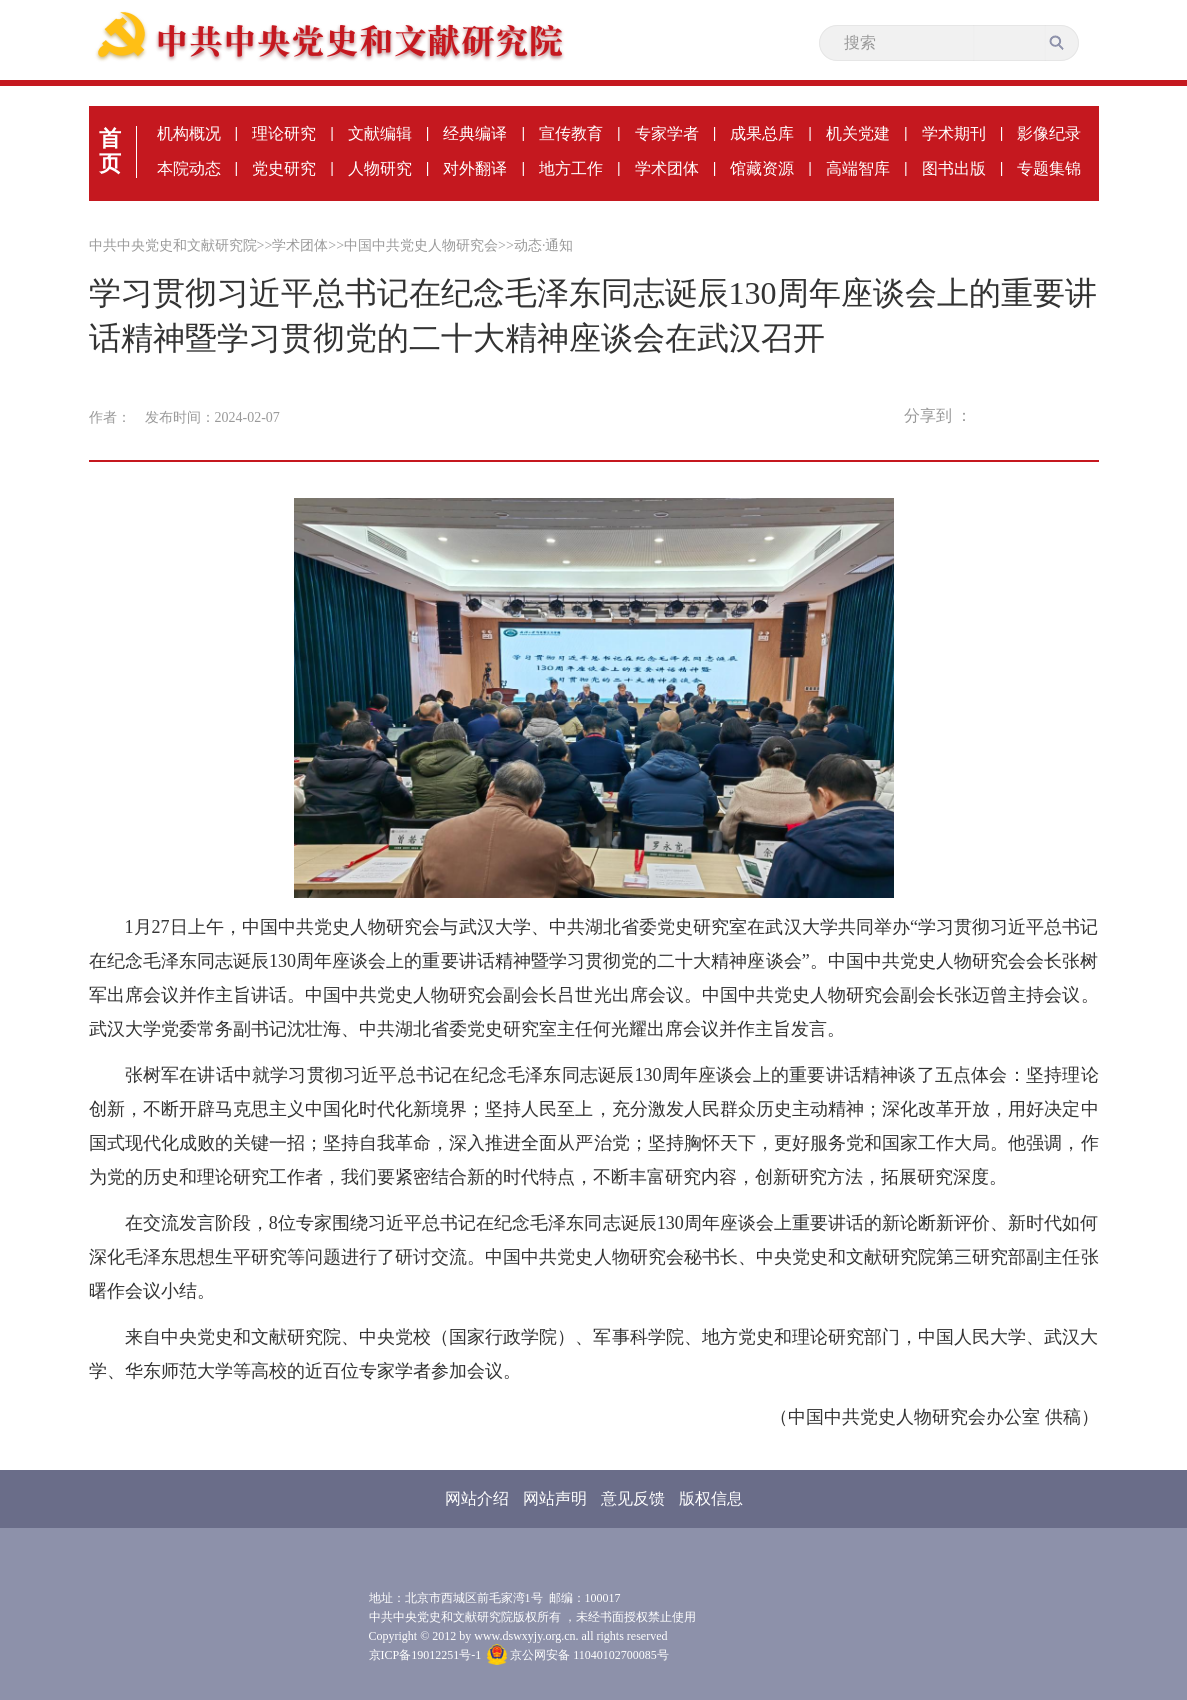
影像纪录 (1049, 133)
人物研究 (380, 168)
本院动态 (189, 168)
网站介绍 (477, 1498)
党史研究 (284, 168)
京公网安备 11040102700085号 (578, 1655)
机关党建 (858, 133)
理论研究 (284, 133)
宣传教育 (571, 133)
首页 (110, 151)
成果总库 (762, 133)
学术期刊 (954, 133)
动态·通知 (544, 245)
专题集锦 (1049, 168)
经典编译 (475, 133)
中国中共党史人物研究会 (421, 245)
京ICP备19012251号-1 (425, 1655)
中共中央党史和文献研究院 (173, 245)
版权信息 (711, 1498)
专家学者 (667, 133)
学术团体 (667, 168)
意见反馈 (633, 1498)
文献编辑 (380, 133)
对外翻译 (475, 168)
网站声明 (555, 1498)
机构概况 (189, 133)
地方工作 (571, 168)
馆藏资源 (762, 168)
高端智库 (858, 168)
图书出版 (954, 168)
